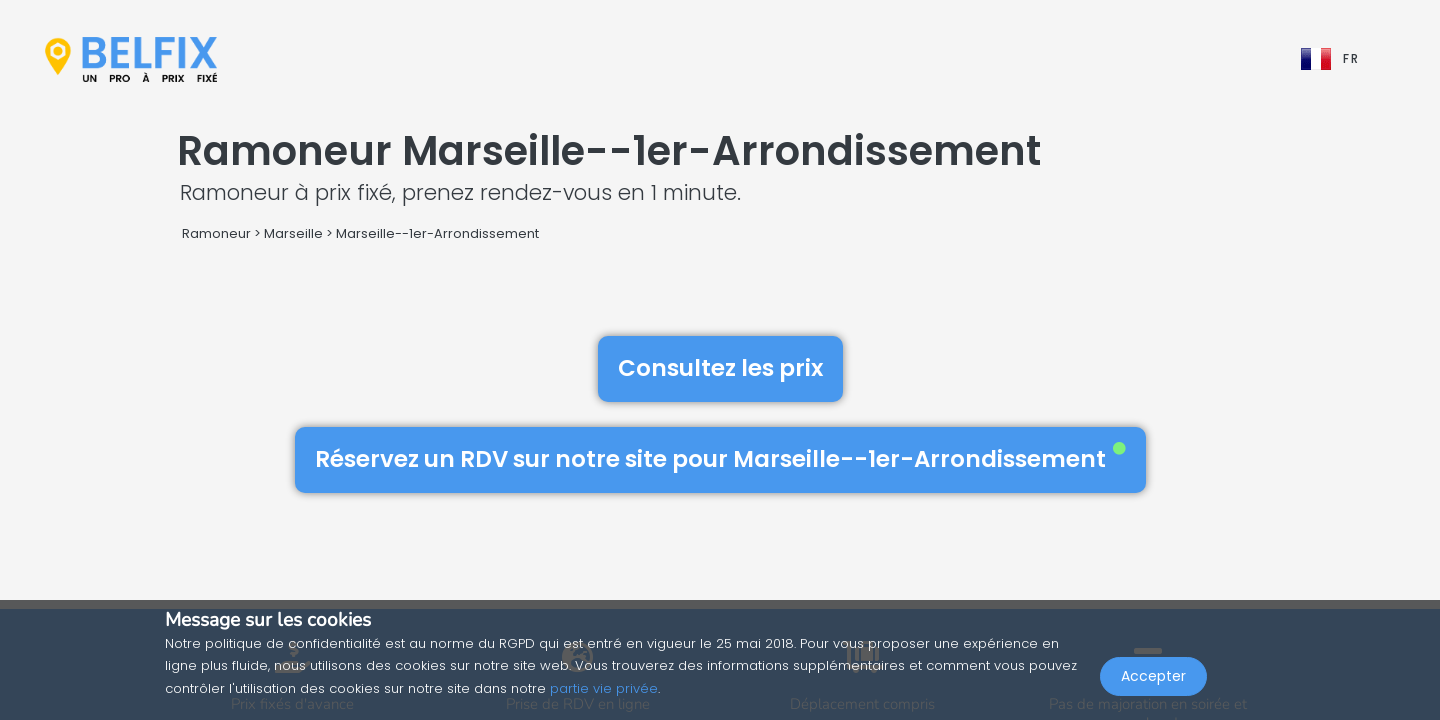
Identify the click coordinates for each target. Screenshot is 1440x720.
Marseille (293, 233)
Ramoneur (216, 233)
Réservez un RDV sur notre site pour (720, 459)
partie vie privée (604, 688)
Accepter (1153, 676)
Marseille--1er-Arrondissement (437, 233)
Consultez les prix (720, 368)
